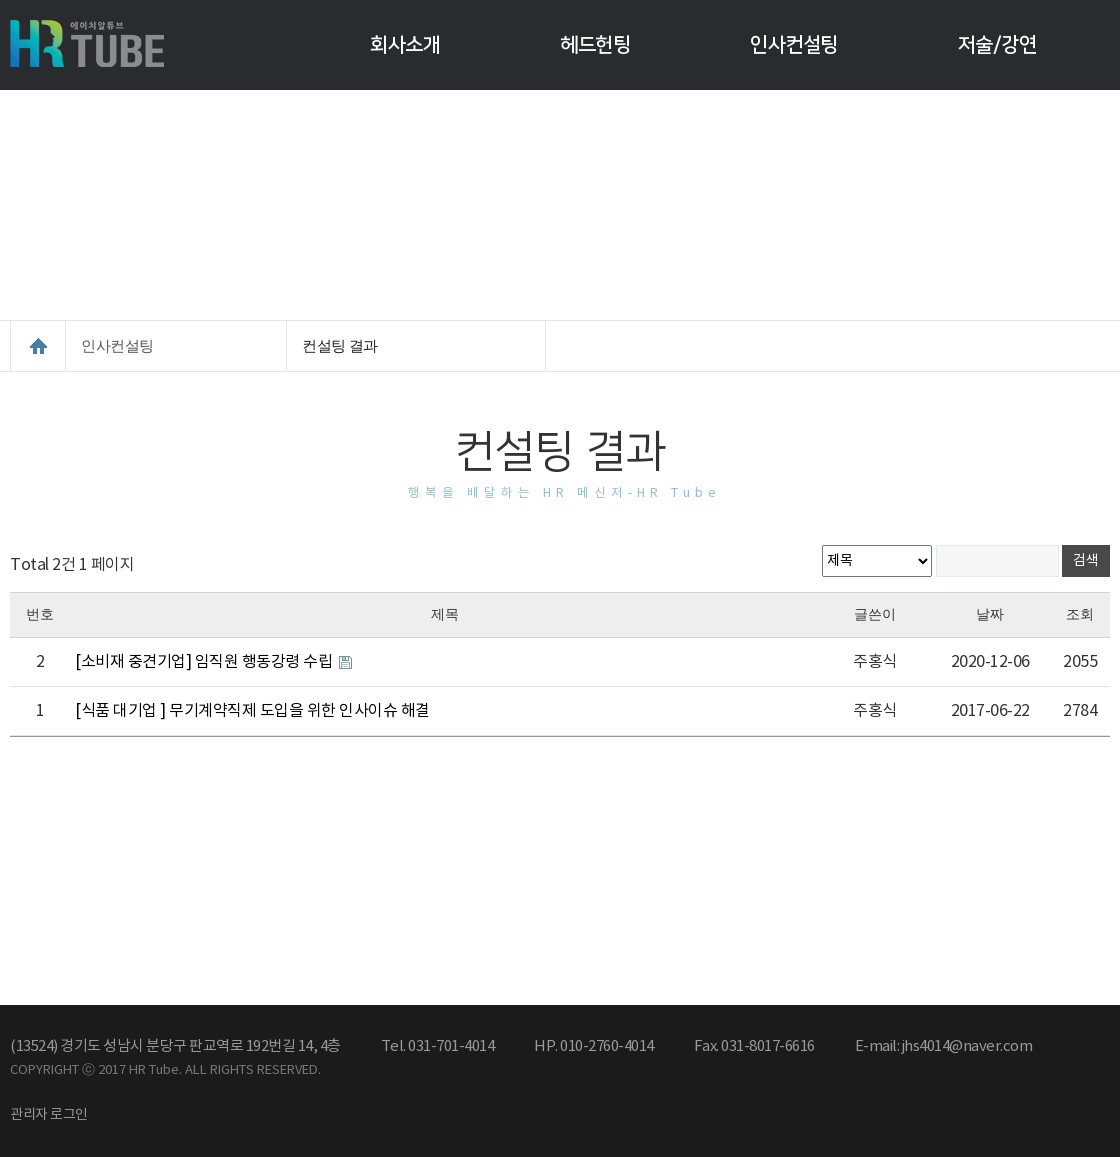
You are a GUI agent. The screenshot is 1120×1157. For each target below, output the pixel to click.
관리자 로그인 (49, 1115)
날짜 (990, 614)
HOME (37, 346)
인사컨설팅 (794, 45)
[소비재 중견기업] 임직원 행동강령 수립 (205, 662)
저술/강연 (997, 45)
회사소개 (405, 45)
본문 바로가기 (0, 0)
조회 (1080, 614)
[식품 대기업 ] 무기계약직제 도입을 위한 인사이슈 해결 (252, 711)
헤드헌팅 (595, 45)
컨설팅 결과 (340, 346)
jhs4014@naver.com (967, 1046)
